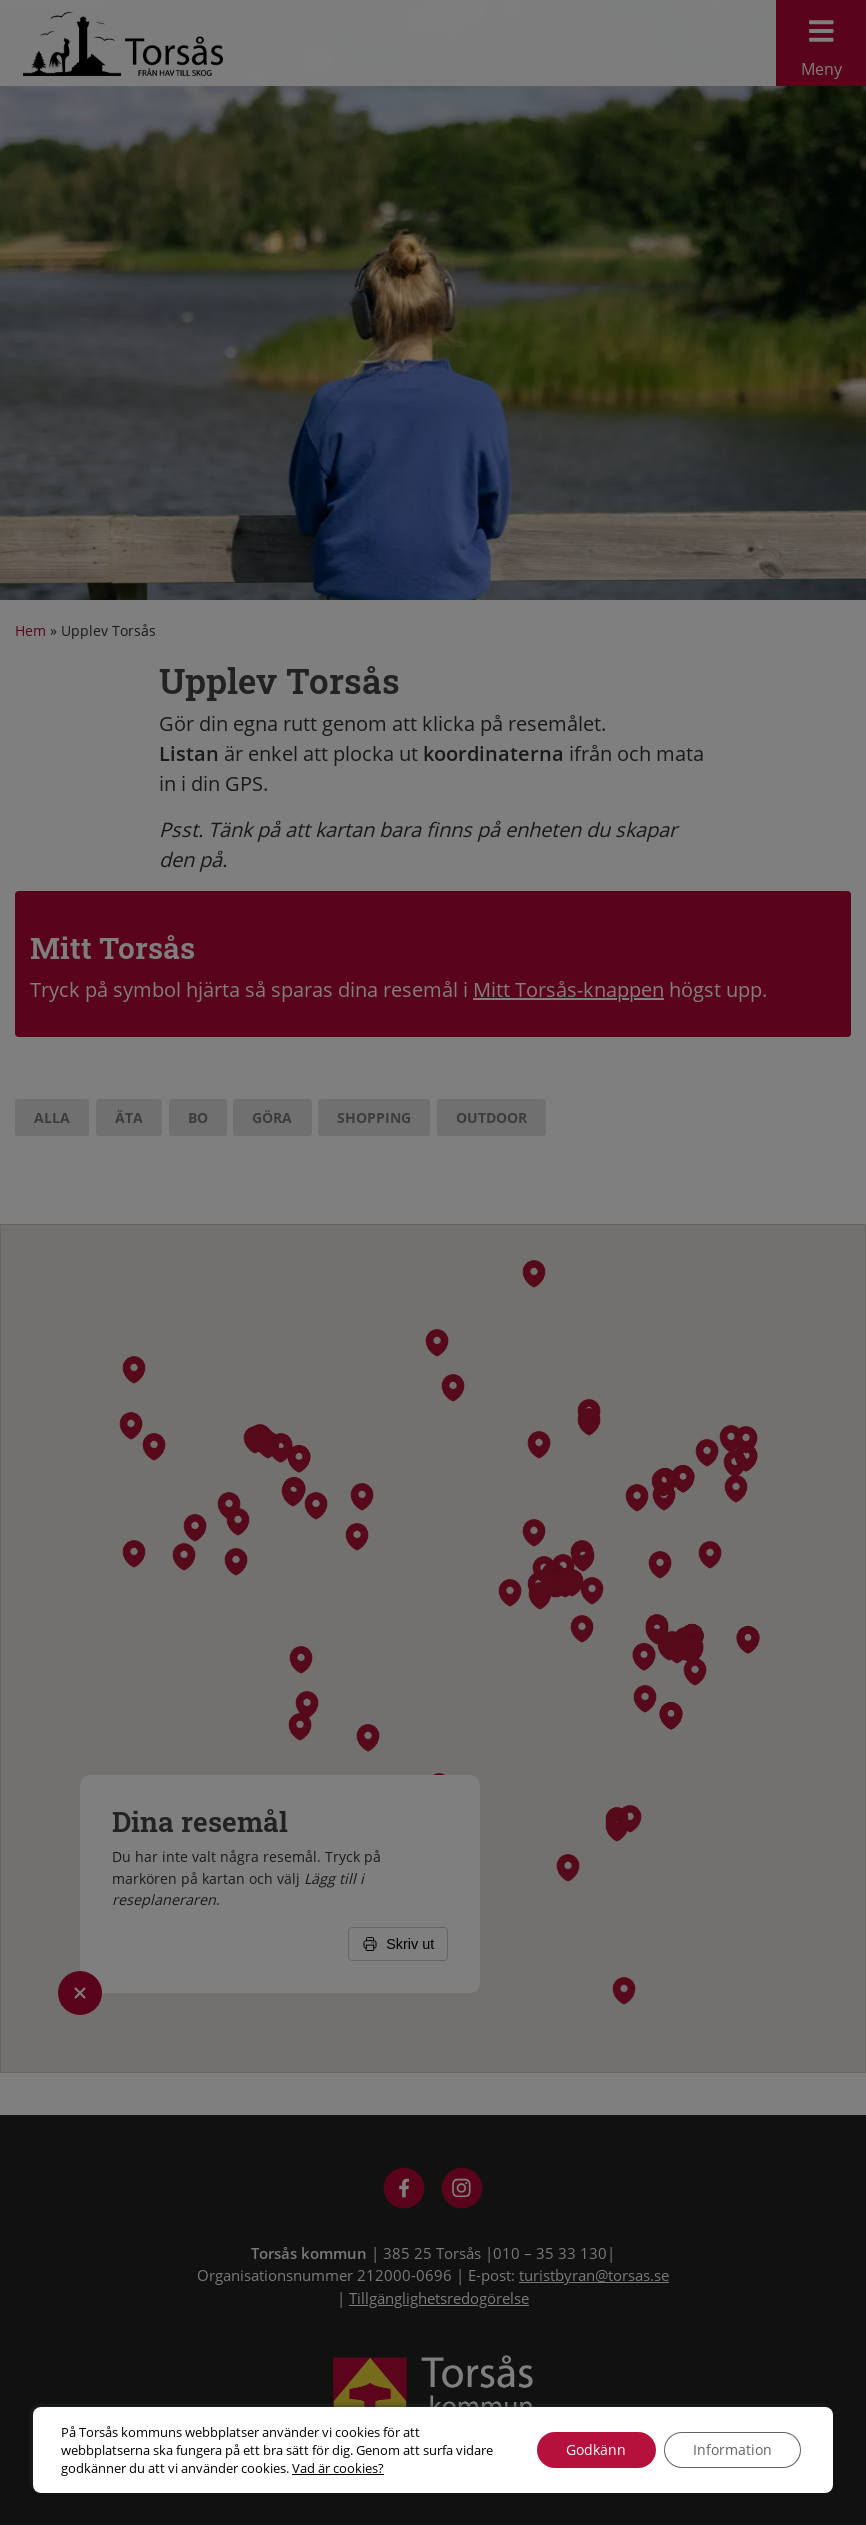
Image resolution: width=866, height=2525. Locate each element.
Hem (30, 630)
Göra (272, 1117)
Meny (821, 43)
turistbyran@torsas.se (594, 2275)
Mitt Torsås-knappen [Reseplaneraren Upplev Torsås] (568, 989)
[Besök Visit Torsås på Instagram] (462, 2190)
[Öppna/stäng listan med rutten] (80, 1993)
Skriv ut (398, 1944)
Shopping (374, 1117)
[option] (433, 300)
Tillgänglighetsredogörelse (439, 2298)
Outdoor (491, 1117)
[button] (707, 1452)
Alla (52, 1117)
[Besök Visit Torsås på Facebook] (404, 2190)
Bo (198, 1117)
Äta (129, 1117)
